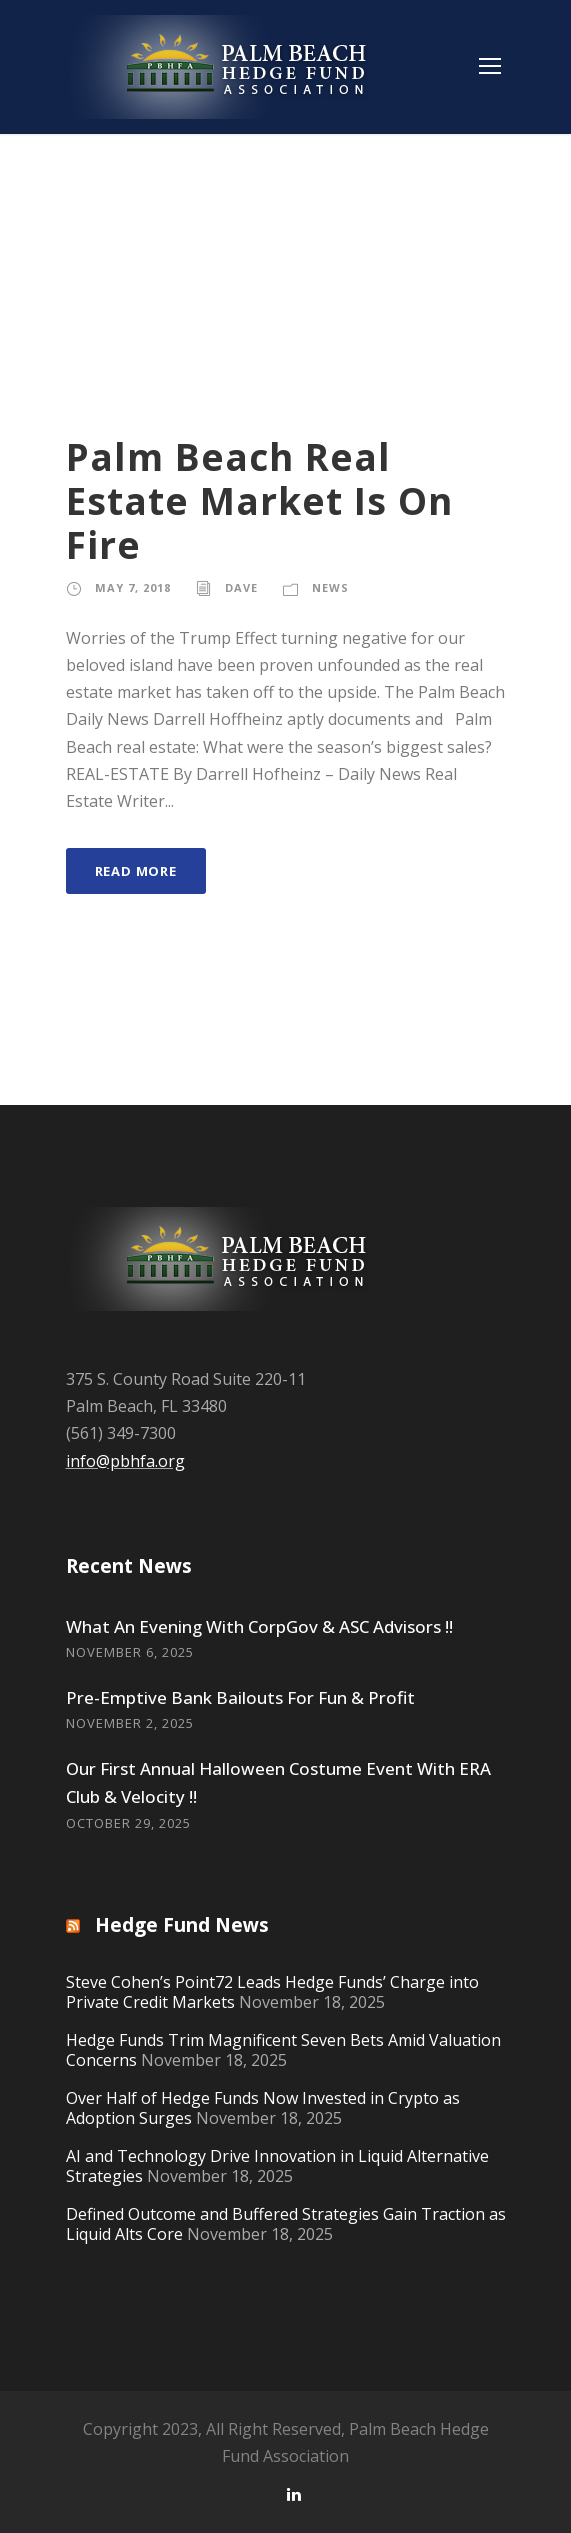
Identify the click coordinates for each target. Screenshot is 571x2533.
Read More (136, 871)
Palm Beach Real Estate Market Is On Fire (259, 501)
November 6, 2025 (130, 1652)
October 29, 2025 (128, 1823)
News (330, 587)
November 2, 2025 (130, 1723)
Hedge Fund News (182, 1925)
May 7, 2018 (133, 587)
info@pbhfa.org (125, 1461)
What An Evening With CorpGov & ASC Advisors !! (259, 1626)
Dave (241, 587)
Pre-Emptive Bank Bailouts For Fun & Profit (240, 1697)
